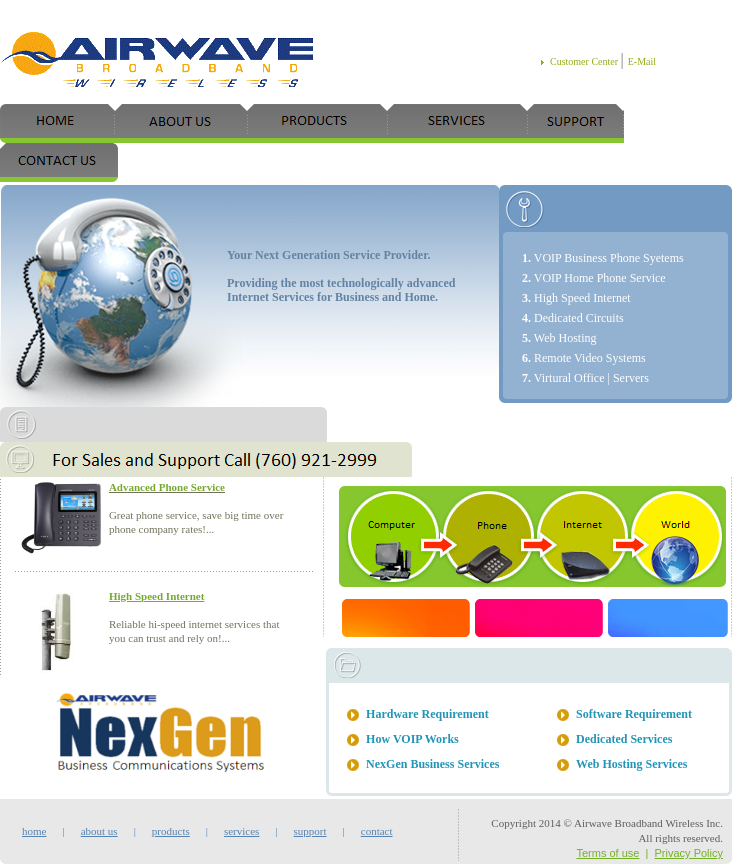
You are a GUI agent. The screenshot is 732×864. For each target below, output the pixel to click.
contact (369, 831)
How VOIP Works (412, 739)
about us (99, 831)
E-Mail (642, 61)
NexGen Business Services (432, 764)
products (171, 831)
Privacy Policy (689, 853)
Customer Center (585, 61)
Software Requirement (634, 714)
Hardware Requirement (427, 714)
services (241, 831)
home (34, 831)
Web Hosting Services (631, 764)
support (310, 831)
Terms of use (607, 853)
